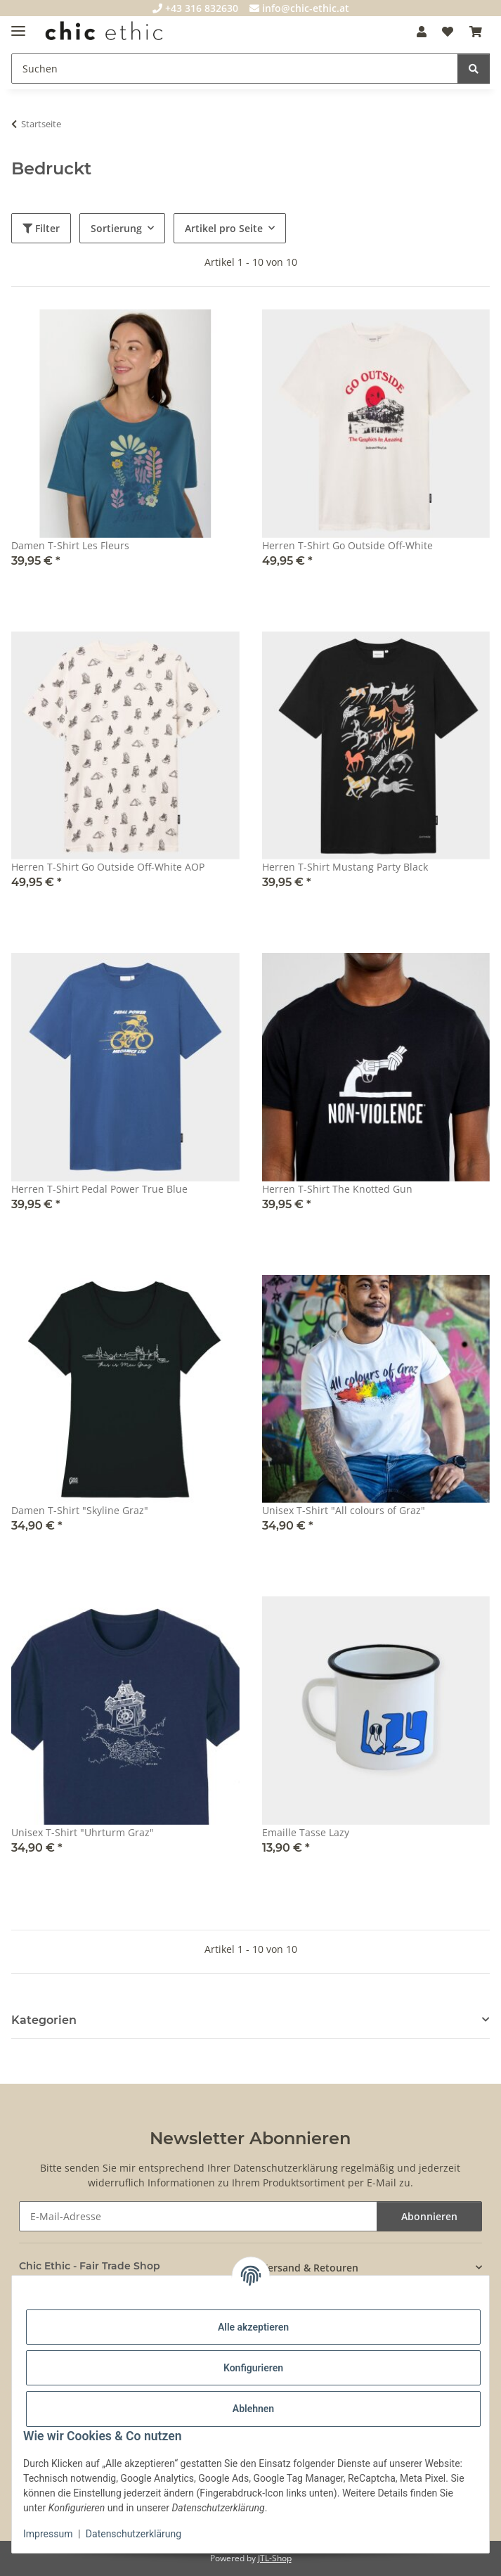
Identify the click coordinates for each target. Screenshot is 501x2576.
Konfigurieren (253, 2367)
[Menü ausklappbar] (18, 25)
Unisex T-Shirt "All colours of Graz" (343, 1510)
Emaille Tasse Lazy (305, 1832)
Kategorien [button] (44, 2020)
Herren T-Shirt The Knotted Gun (337, 1189)
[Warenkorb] (476, 32)
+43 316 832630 (195, 8)
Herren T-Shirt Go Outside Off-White (347, 545)
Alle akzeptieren (253, 2327)
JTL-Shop (275, 2558)
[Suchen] (234, 68)
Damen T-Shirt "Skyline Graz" (79, 1510)
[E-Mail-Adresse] (198, 2216)
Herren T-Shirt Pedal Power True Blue (99, 1189)
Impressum (47, 2533)
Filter (41, 228)
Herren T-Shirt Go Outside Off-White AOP (107, 866)
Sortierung (116, 228)
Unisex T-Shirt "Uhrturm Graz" (82, 1832)
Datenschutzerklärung (133, 2533)
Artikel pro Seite (224, 228)
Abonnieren (429, 2216)
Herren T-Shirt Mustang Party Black (345, 866)
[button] (421, 32)
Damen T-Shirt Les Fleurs (70, 545)
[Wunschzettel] (447, 32)
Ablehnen (253, 2408)
